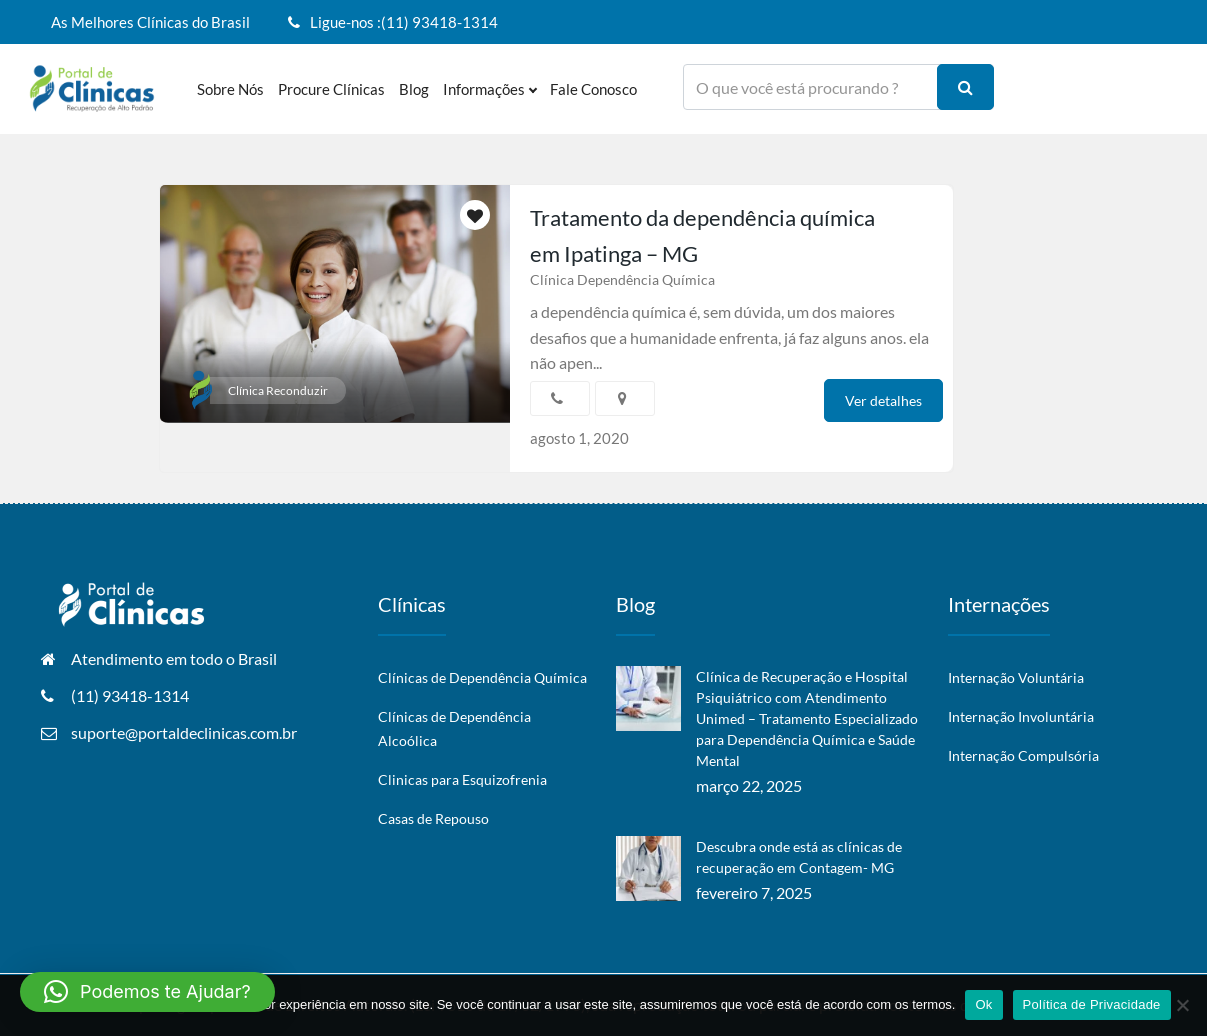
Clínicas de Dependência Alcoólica (454, 728)
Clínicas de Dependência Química (482, 677)
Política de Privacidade (1092, 1004)
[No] (1182, 1005)
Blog (414, 89)
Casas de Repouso (433, 818)
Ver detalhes (883, 400)
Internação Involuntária (1021, 716)
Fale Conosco (593, 89)
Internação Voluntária (1016, 677)
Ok (983, 1004)
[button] (147, 992)
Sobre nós (230, 89)
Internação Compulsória (1023, 755)
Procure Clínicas (331, 89)
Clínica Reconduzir (278, 390)
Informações (489, 89)
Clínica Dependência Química (622, 279)
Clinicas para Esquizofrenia (462, 779)
